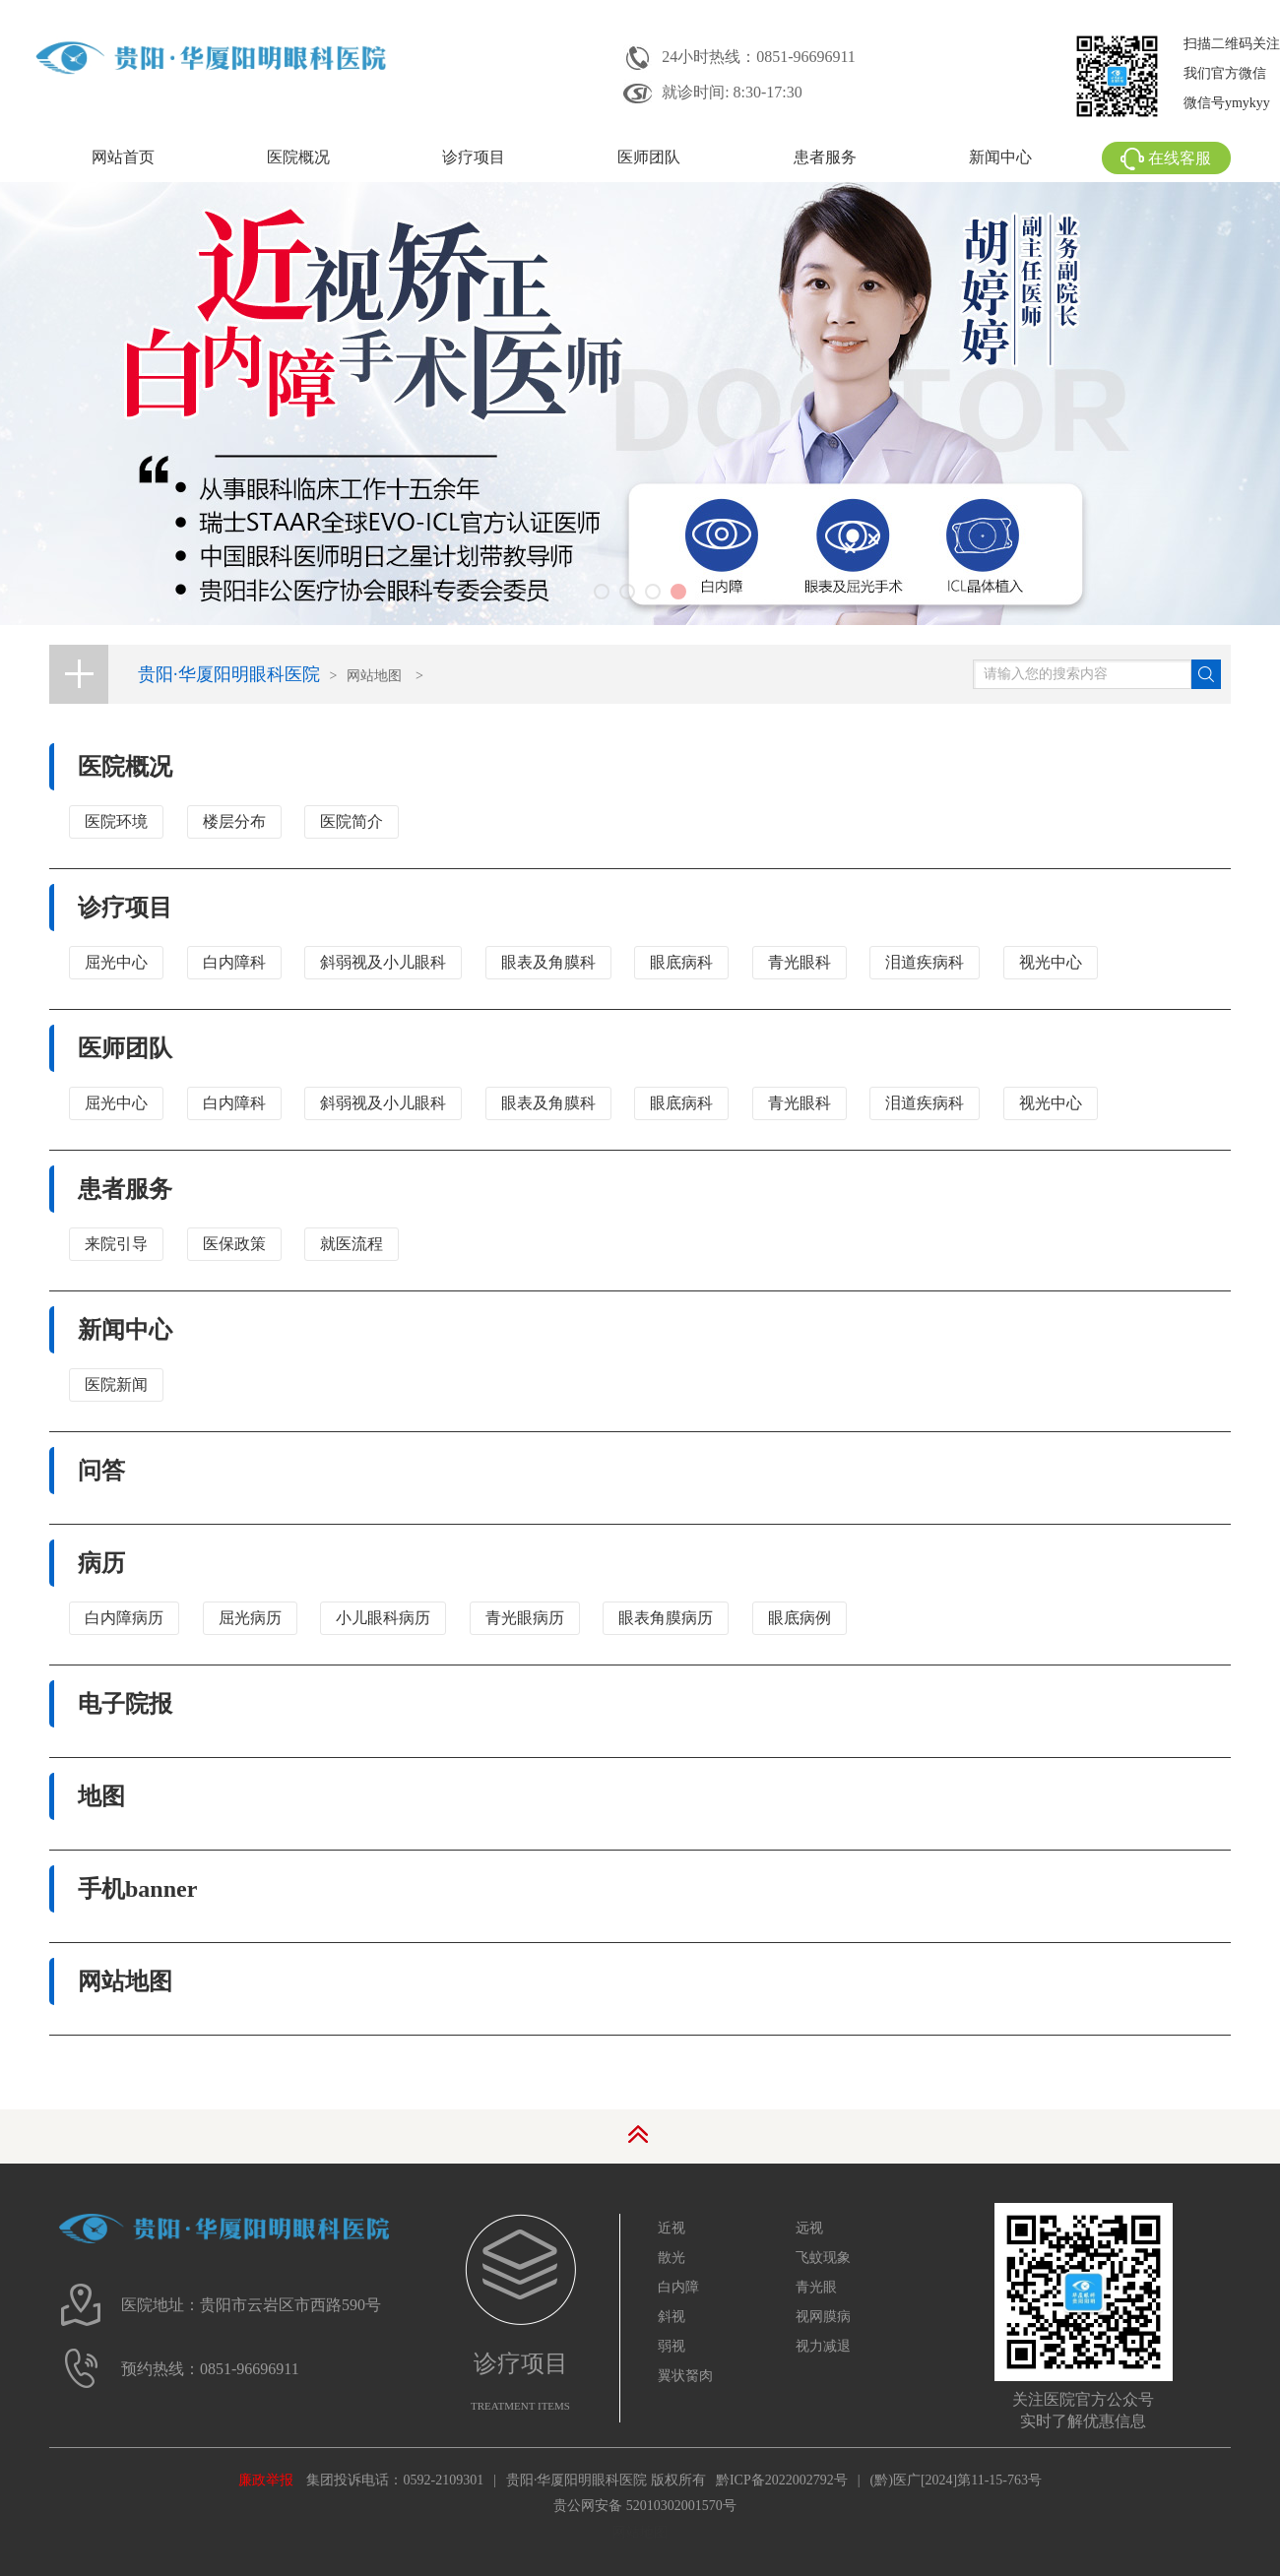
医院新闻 (116, 1384)
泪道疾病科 (924, 962)
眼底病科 (681, 962)
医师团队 (648, 157)
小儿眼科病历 (383, 1617)
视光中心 (1050, 962)
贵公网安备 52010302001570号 (644, 2505)
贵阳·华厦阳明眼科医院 (229, 674)
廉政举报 (265, 2480)
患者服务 (825, 157)
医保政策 (234, 1243)
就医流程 (351, 1243)
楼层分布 (234, 821)
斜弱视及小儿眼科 (383, 962)
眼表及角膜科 (548, 962)
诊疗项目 (473, 157)
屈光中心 (116, 962)
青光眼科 (799, 962)
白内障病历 (124, 1617)
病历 (101, 1563)
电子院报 (125, 1704)
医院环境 (116, 821)
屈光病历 (250, 1617)
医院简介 (351, 821)
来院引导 (116, 1243)
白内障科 (234, 962)
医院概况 (298, 157)
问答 (101, 1470)
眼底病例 (799, 1617)
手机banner (137, 1889)
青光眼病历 (524, 1617)
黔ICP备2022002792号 (782, 2480)
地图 (101, 1796)
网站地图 (374, 675)
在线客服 (1165, 158)
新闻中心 (1000, 157)
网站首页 (123, 157)
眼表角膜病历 (665, 1617)
